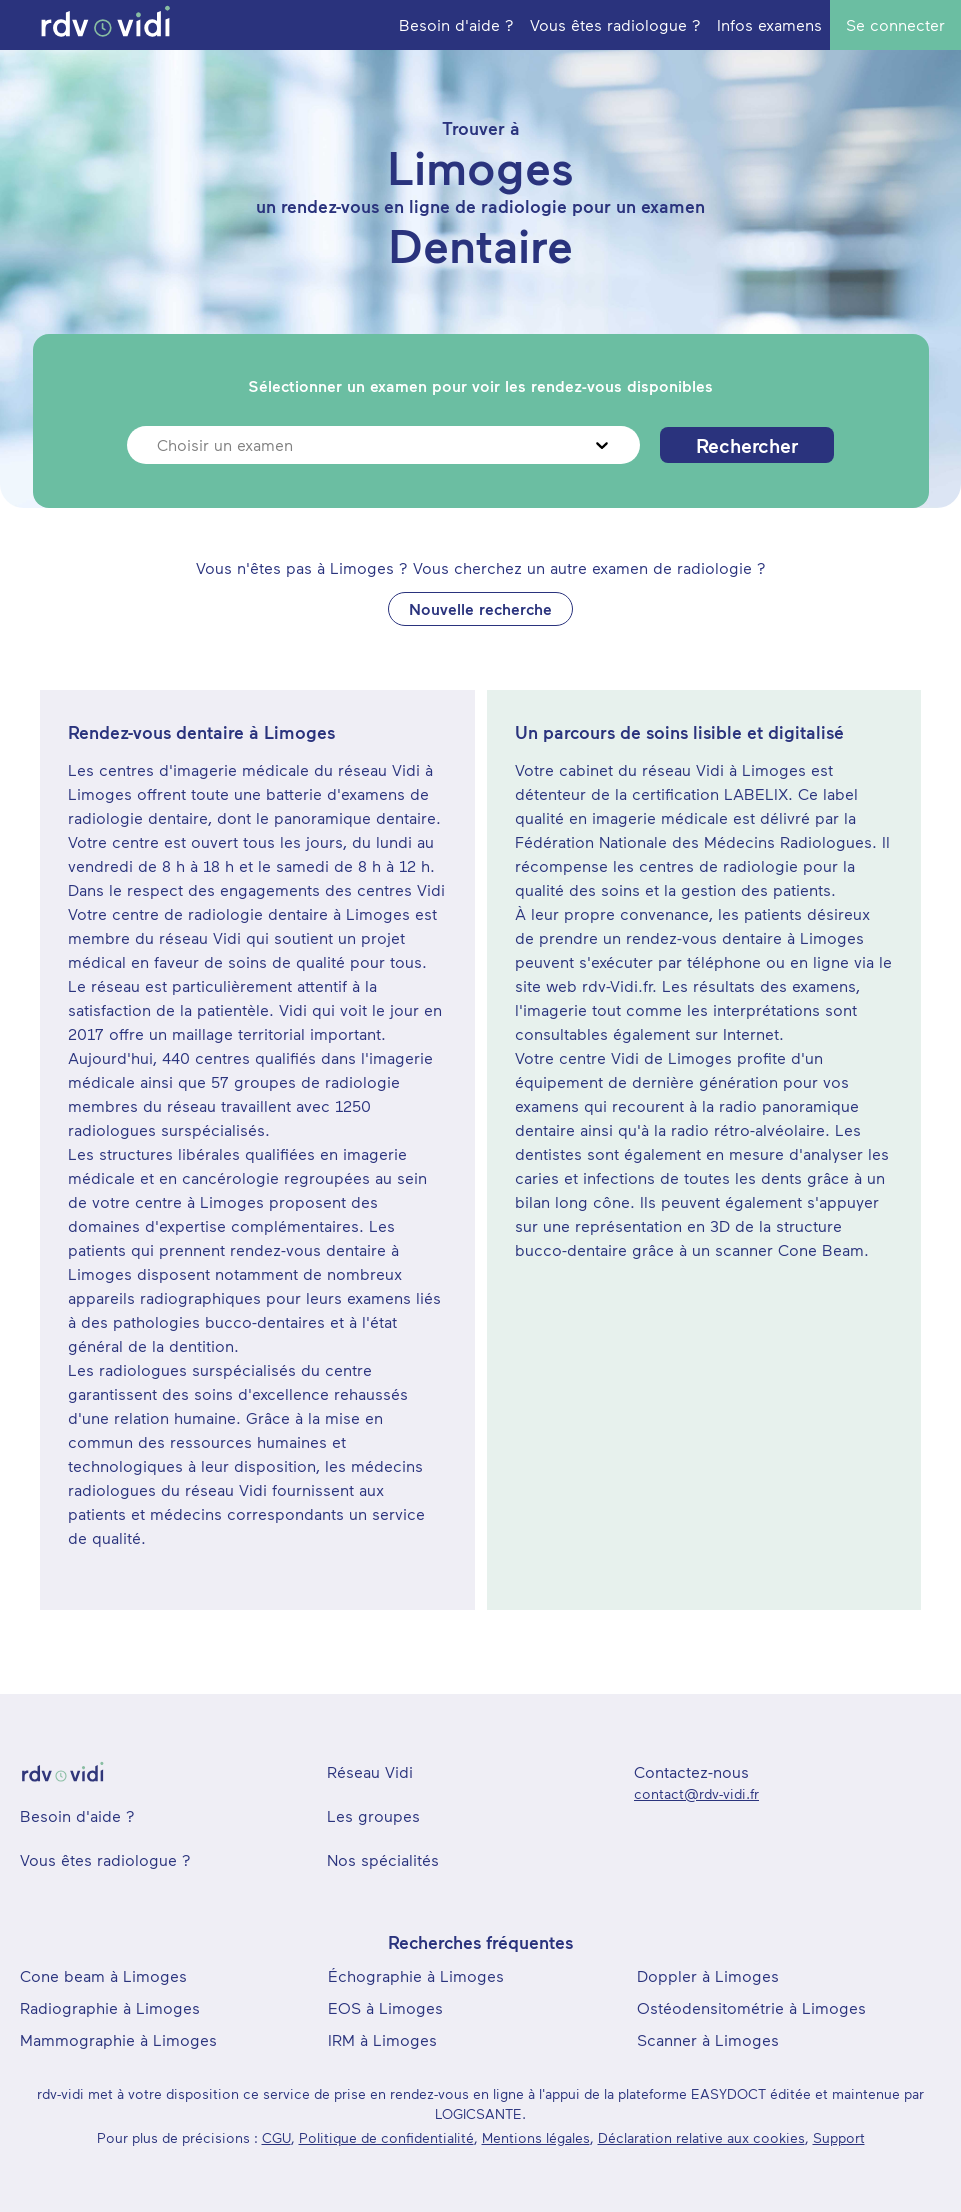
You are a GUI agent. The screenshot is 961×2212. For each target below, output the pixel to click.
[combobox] (159, 445)
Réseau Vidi (370, 1771)
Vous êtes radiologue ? (105, 1859)
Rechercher (747, 445)
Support (839, 2137)
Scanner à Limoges (708, 2039)
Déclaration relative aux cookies (701, 2137)
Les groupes (373, 1815)
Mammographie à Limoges (118, 2039)
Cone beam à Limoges (103, 1975)
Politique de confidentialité (386, 2137)
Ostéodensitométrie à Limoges (751, 2007)
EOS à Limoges (385, 2007)
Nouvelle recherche (480, 608)
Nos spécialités (383, 1859)
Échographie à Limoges (416, 1975)
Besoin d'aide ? (77, 1815)
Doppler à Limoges (708, 1975)
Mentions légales (536, 2137)
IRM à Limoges (382, 2039)
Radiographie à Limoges (110, 2007)
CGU (276, 2137)
